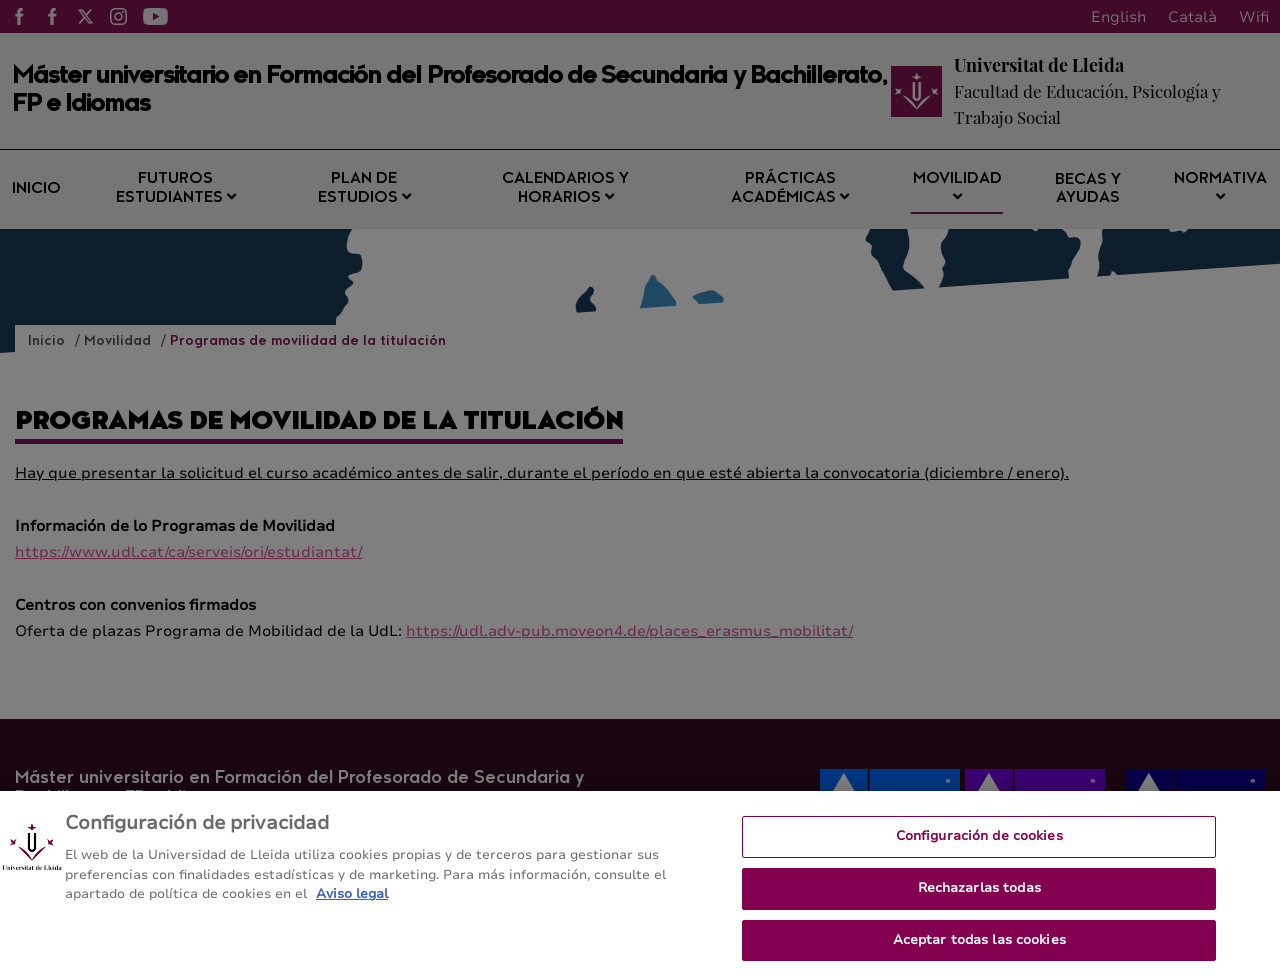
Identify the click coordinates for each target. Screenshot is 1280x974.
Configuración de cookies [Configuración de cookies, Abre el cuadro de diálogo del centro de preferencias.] (979, 843)
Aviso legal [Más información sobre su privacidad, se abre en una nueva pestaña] (352, 901)
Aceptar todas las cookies (979, 947)
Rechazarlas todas (979, 895)
